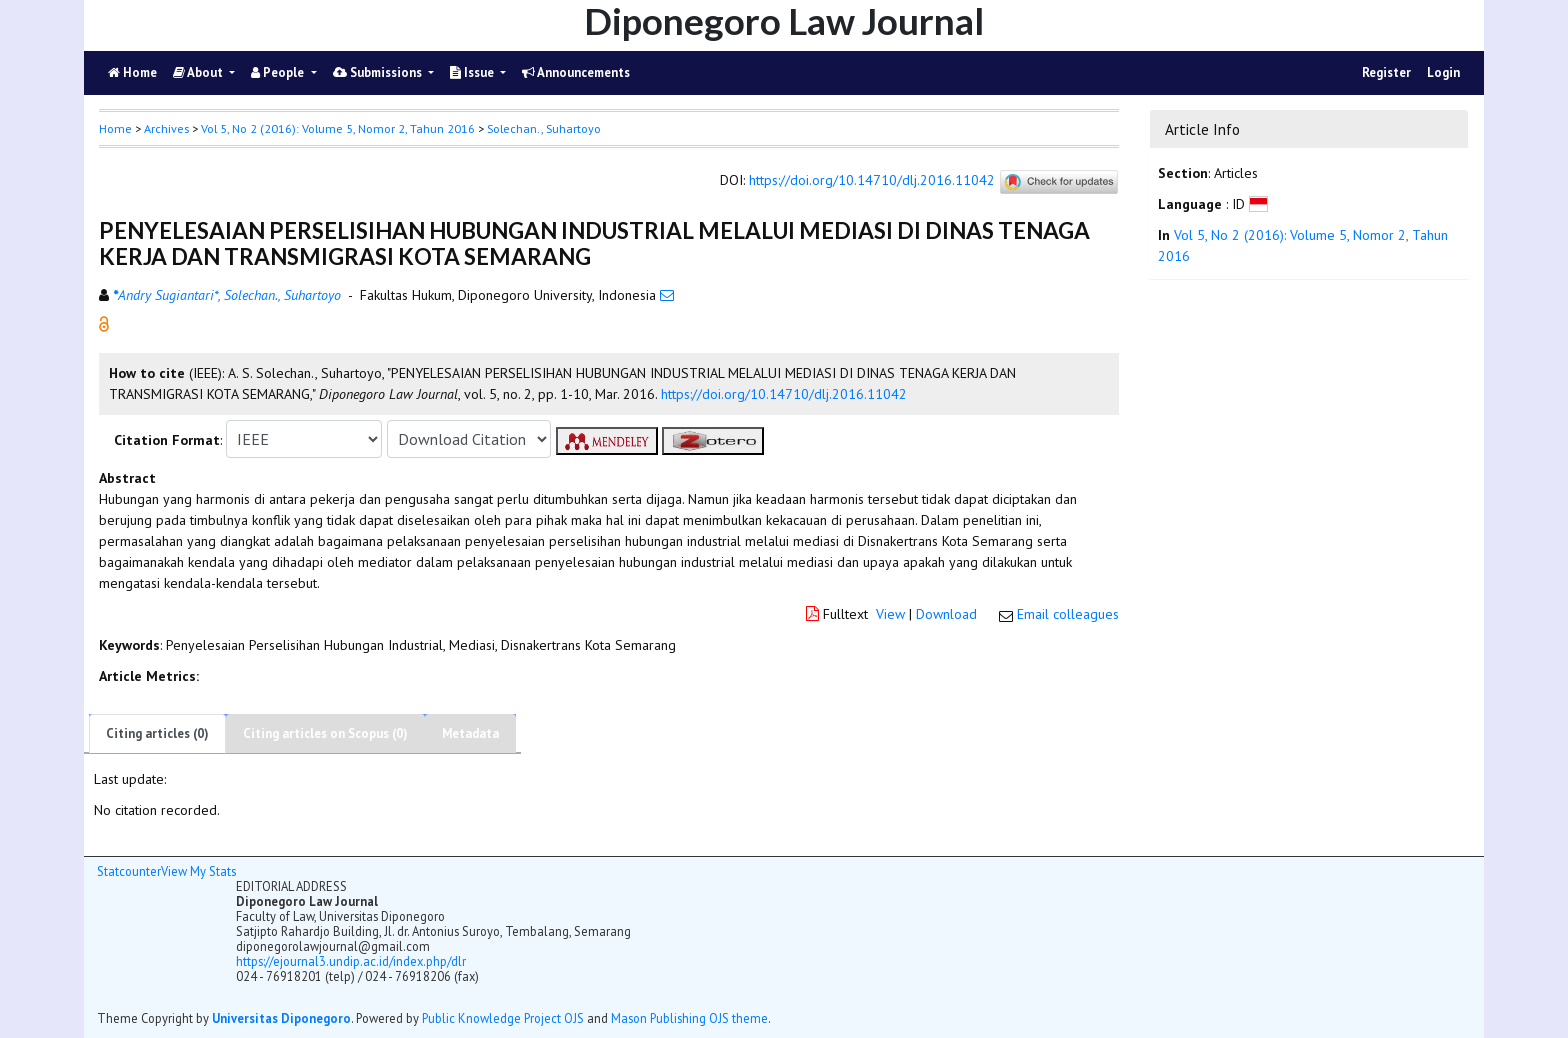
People (279, 72)
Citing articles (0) (157, 733)
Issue (473, 72)
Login (1443, 72)
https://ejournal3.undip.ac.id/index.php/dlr (351, 961)
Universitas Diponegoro (281, 1018)
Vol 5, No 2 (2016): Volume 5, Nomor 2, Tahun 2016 (338, 128)
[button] (104, 323)
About (199, 72)
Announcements (576, 72)
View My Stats (198, 871)
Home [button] (115, 128)
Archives (166, 128)
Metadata (470, 733)
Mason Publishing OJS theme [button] (689, 1018)
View (890, 614)
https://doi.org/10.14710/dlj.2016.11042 (872, 181)
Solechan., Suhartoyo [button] (544, 128)
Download (946, 614)
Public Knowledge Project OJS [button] (503, 1018)
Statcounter (129, 871)
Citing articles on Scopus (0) (325, 733)
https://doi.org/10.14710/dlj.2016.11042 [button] (784, 394)
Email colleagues (1068, 614)
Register (1386, 72)
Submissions (379, 72)
